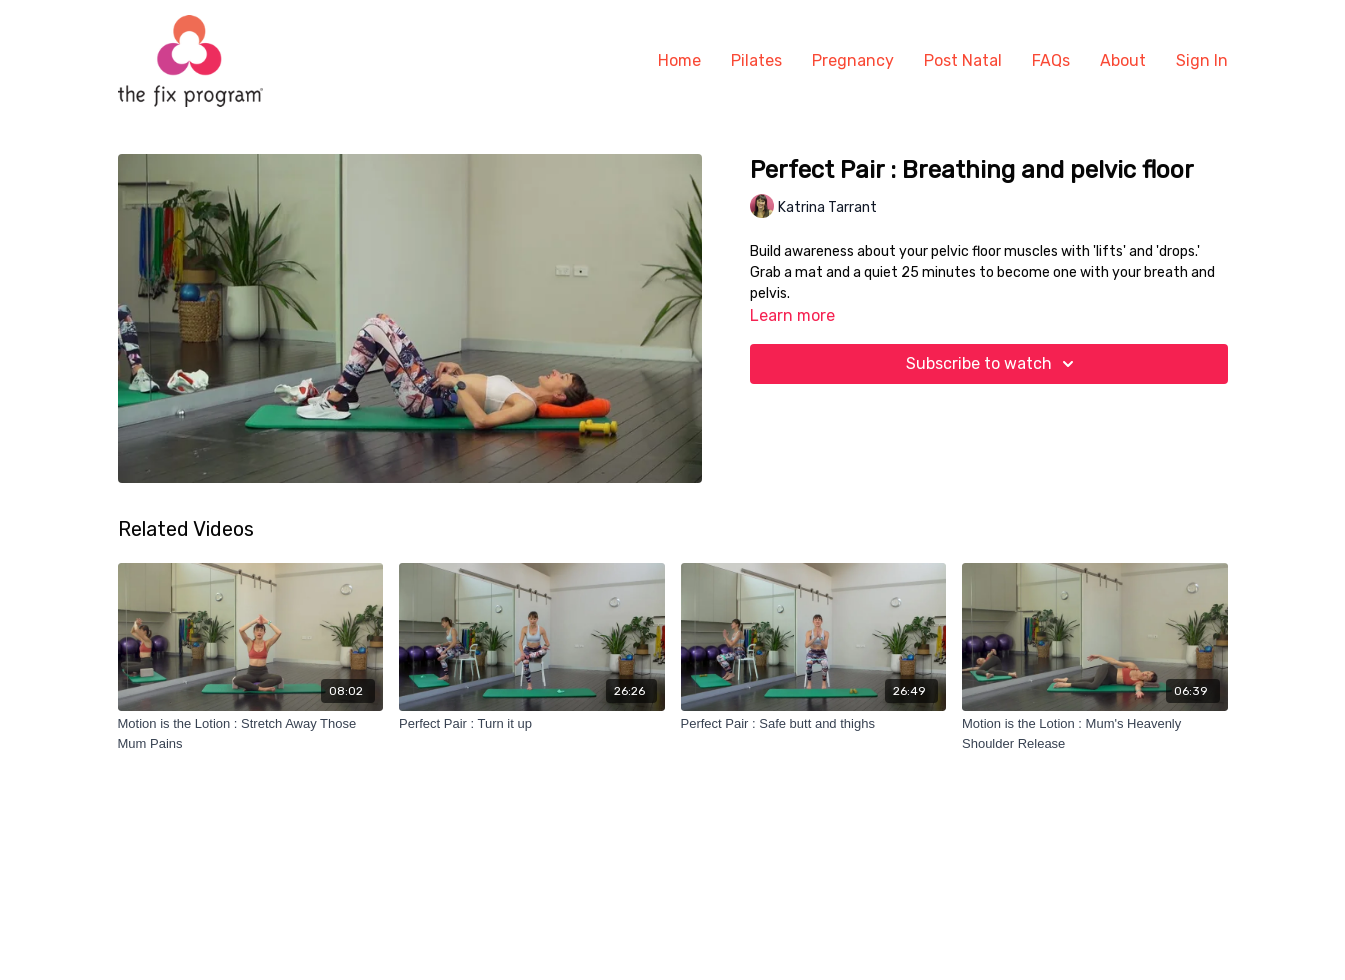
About (1123, 60)
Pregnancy (853, 60)
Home (679, 60)
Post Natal (963, 60)
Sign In (1202, 60)
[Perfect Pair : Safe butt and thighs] (814, 724)
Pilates (756, 60)
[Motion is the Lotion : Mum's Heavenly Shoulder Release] (1095, 733)
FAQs (1051, 60)
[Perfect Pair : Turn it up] (532, 724)
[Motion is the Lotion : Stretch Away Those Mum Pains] (251, 733)
